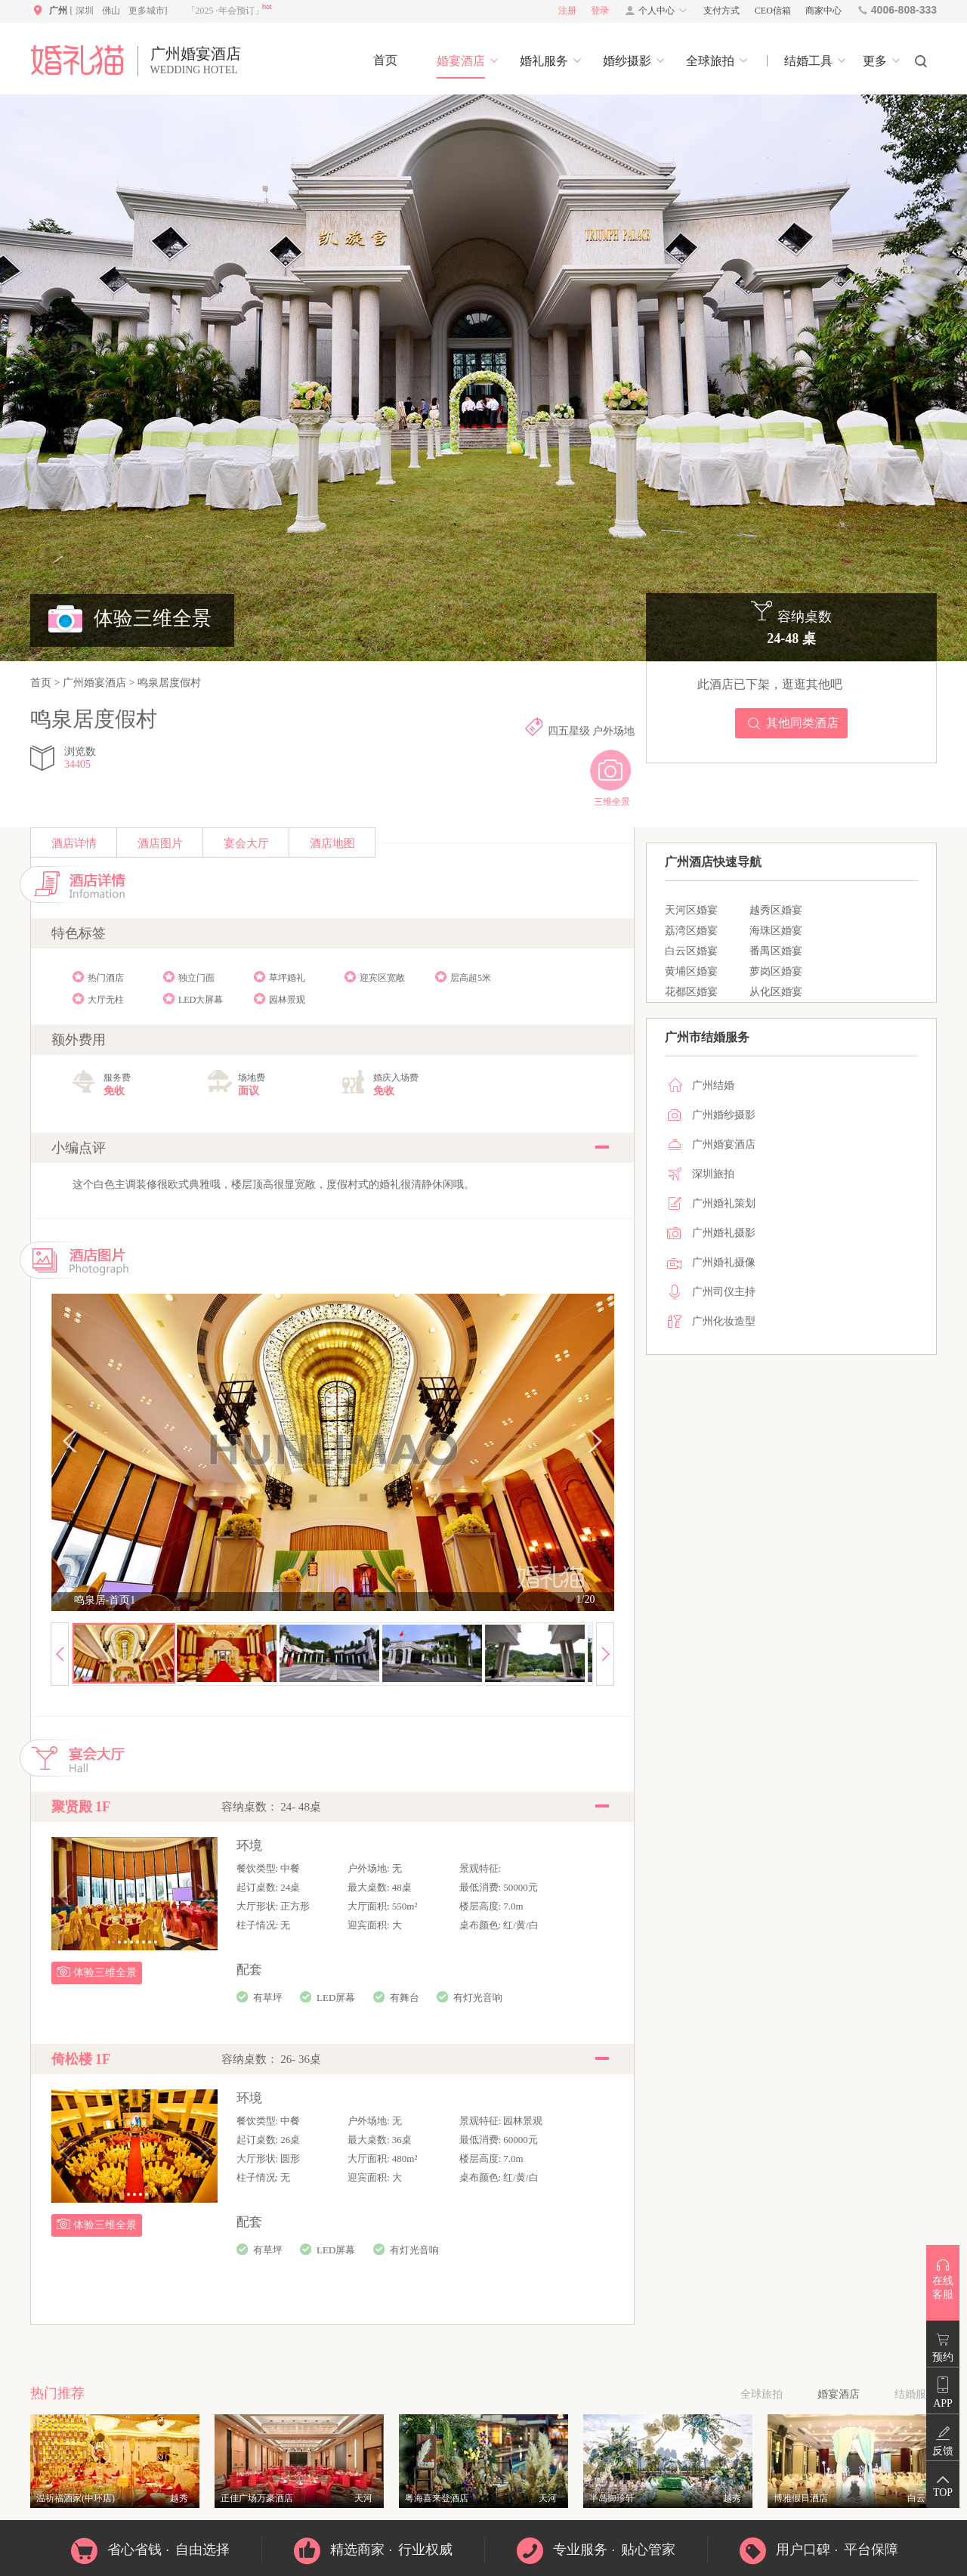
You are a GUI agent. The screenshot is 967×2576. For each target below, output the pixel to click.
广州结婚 (713, 1085)
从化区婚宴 (775, 991)
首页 (42, 682)
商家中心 (823, 10)
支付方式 (721, 10)
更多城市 (146, 10)
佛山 (111, 10)
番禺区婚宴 (775, 951)
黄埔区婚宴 (691, 971)
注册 (567, 10)
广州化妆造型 (723, 1321)
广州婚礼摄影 (723, 1233)
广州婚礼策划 (723, 1203)
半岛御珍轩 (612, 2498)
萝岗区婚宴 (775, 971)
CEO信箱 (773, 10)
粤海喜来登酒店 (436, 2498)
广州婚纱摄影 (723, 1115)
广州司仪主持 (723, 1291)
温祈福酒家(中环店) (75, 2498)
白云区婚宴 (691, 951)
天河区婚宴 (691, 910)
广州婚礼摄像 (723, 1262)
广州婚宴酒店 (94, 682)
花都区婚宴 (691, 991)
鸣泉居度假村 (167, 682)
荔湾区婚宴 (691, 930)
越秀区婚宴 (775, 910)
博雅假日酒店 (801, 2498)
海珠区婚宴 (775, 930)
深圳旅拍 (713, 1174)
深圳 (85, 10)
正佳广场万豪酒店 (257, 2498)
